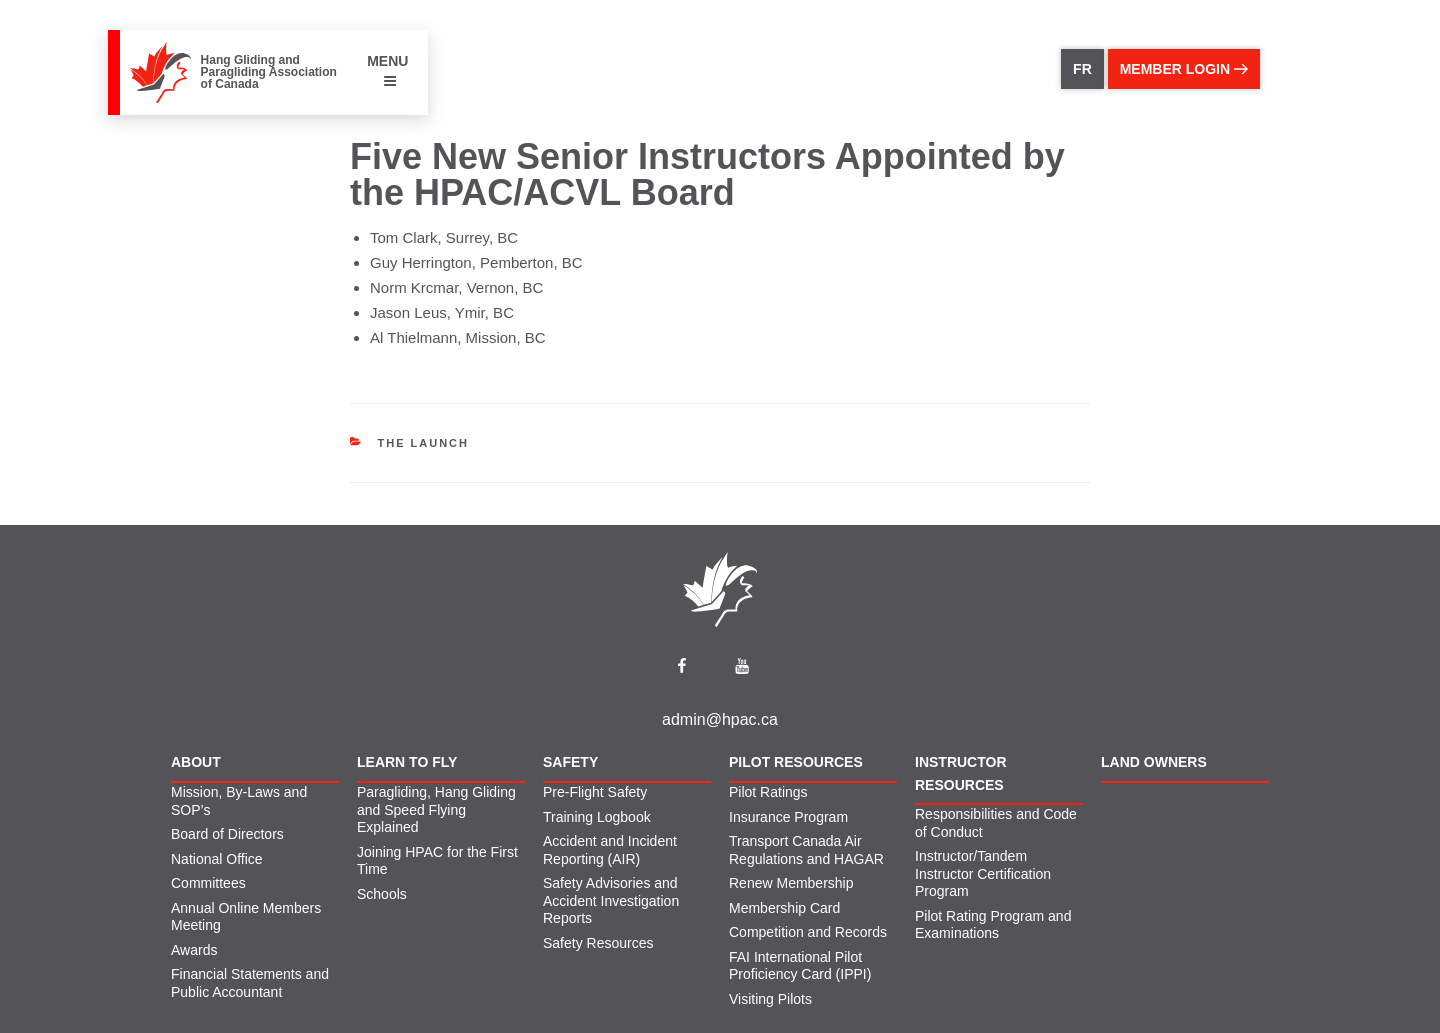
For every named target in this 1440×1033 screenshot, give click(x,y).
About (196, 762)
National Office (217, 859)
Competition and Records (808, 932)
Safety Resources (598, 943)
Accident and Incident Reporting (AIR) (610, 850)
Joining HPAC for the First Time (437, 861)
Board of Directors (227, 834)
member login (1184, 69)
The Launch (424, 443)
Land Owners (1154, 762)
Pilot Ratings (768, 792)
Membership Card (784, 908)
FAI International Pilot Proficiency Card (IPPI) (800, 966)
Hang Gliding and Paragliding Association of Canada (269, 72)
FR (1082, 69)
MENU (387, 70)
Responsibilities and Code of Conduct (996, 823)
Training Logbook (597, 817)
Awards (194, 950)
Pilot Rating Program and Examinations (993, 925)
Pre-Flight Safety (595, 792)
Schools (382, 894)
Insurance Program (788, 817)
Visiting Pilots (770, 999)
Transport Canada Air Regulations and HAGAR (806, 850)
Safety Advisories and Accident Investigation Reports (611, 900)
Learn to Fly (407, 762)
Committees (208, 883)
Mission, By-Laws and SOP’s (239, 801)
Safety (570, 762)
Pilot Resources (796, 762)
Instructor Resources (961, 773)
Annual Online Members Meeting (246, 917)
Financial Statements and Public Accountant (250, 983)
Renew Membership (791, 883)
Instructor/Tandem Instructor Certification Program (983, 873)
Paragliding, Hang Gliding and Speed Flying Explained (436, 809)
